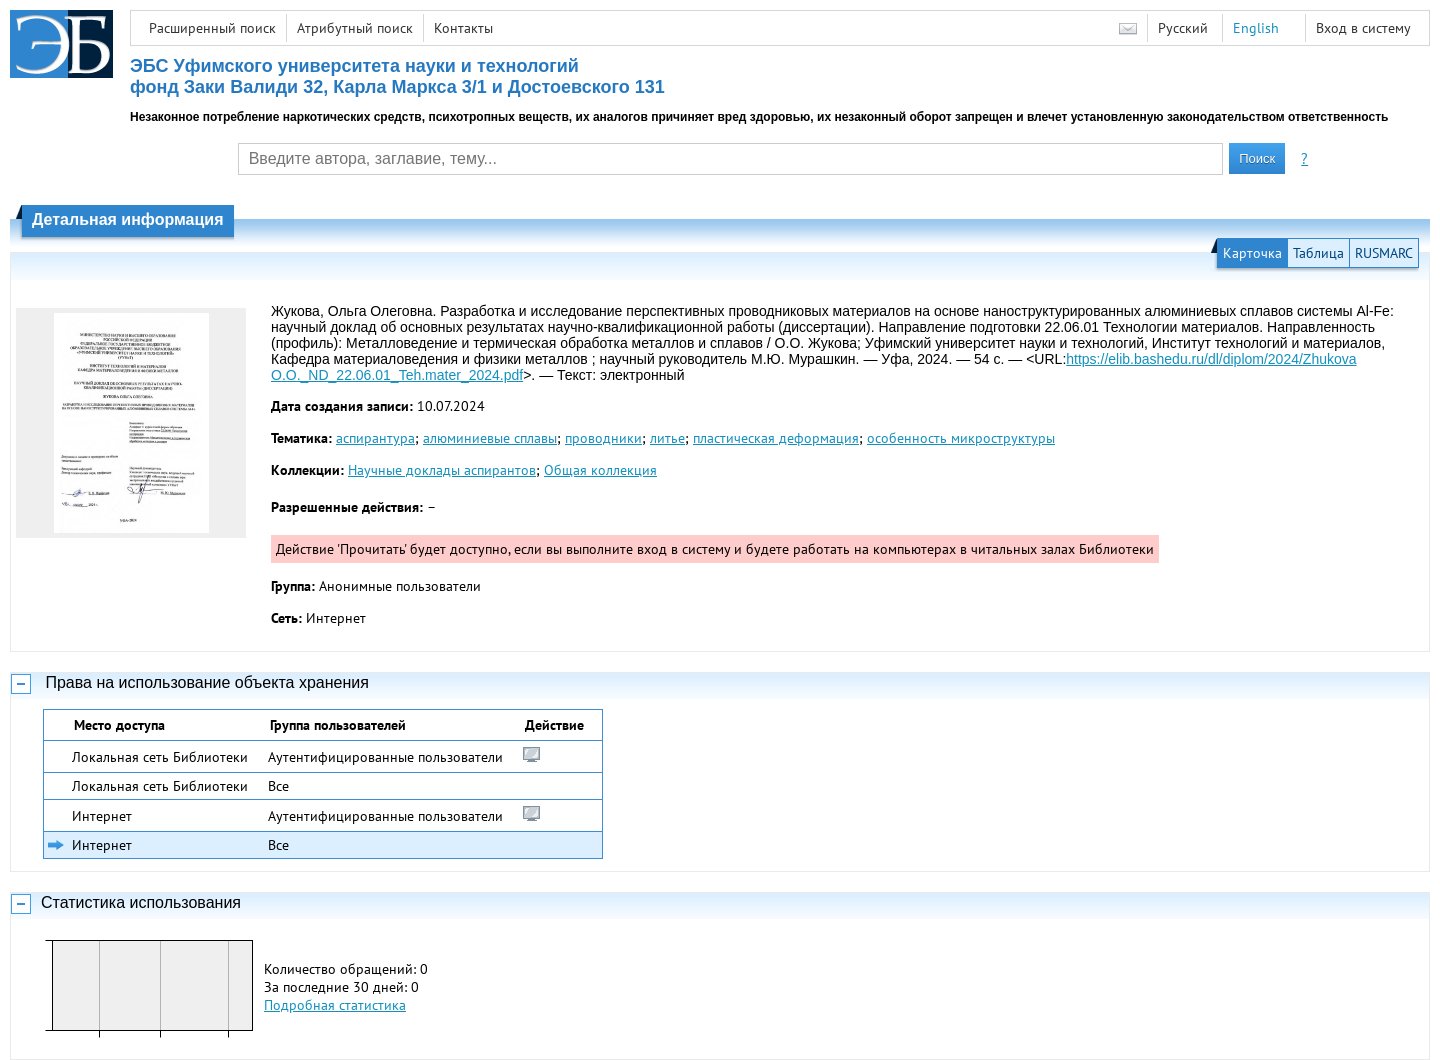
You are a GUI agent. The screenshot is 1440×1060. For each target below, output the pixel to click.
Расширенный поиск (212, 28)
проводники (603, 438)
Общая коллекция (600, 470)
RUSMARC (1384, 253)
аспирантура (375, 438)
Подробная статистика (335, 1005)
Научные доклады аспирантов (442, 470)
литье (667, 438)
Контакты (463, 28)
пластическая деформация (776, 438)
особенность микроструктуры (961, 438)
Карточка (1252, 253)
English (1256, 28)
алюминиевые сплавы (490, 438)
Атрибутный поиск (355, 28)
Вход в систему (1363, 28)
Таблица (1318, 253)
